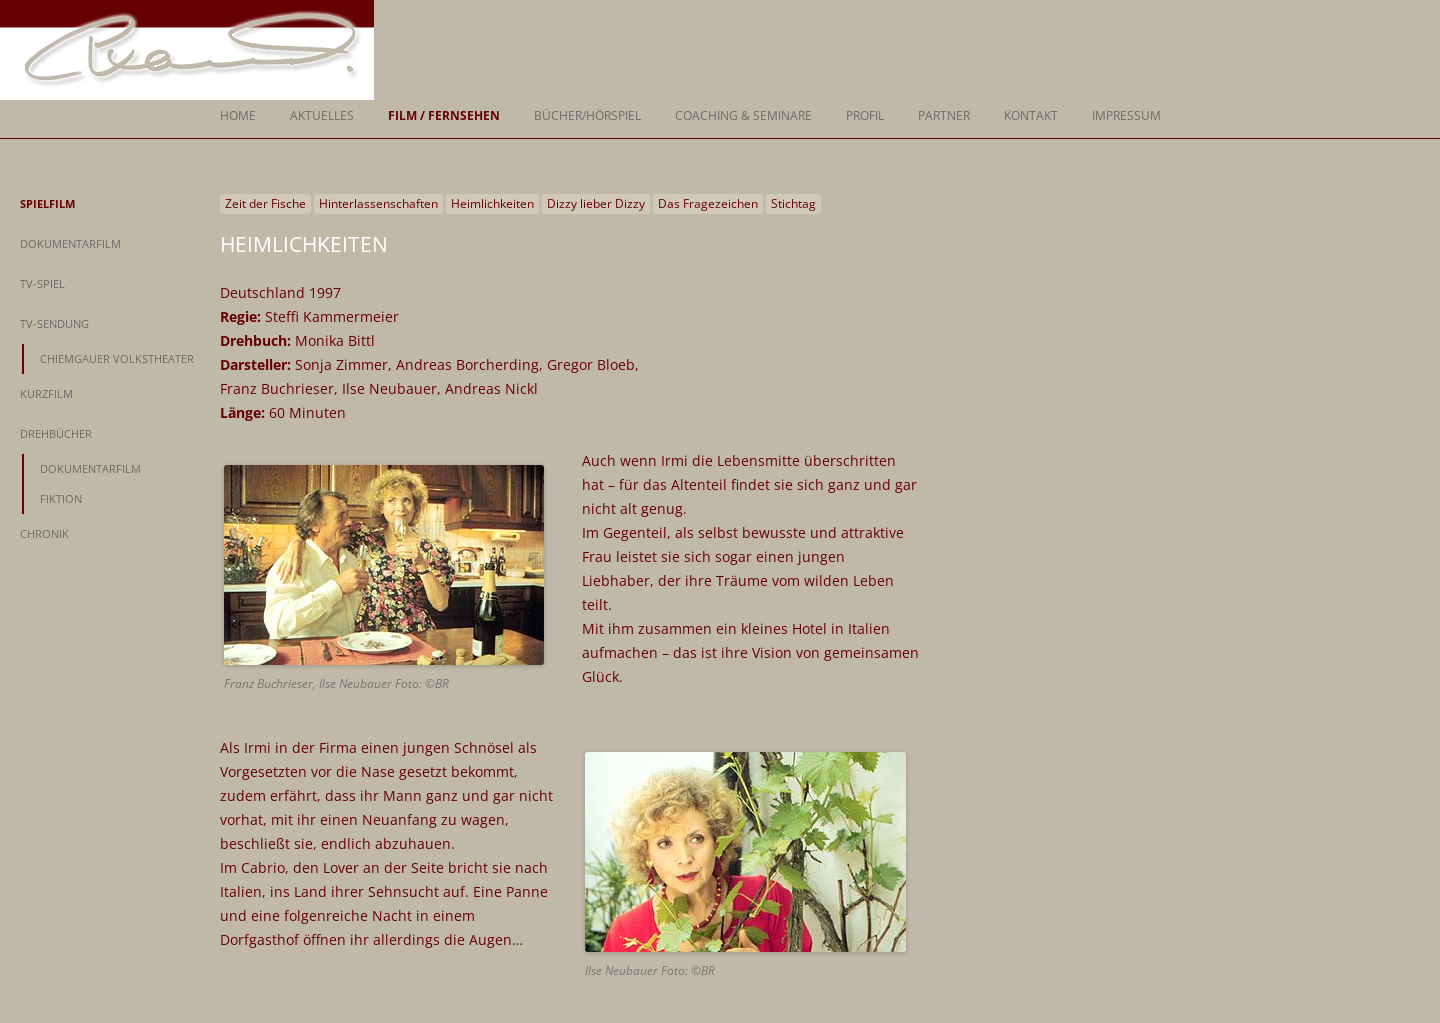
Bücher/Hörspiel (587, 115)
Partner (944, 115)
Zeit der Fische (265, 203)
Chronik (44, 533)
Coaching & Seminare (743, 115)
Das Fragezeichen (708, 203)
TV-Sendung (54, 323)
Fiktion (61, 498)
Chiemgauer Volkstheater (117, 358)
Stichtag (793, 203)
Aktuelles (322, 115)
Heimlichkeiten (492, 203)
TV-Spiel (42, 283)
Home (238, 115)
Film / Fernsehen (444, 115)
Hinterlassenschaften (378, 203)
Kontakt (1031, 115)
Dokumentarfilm (70, 243)
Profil (865, 115)
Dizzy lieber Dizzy (596, 203)
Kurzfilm (46, 393)
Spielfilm (47, 203)
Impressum (1126, 115)
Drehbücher (56, 433)
